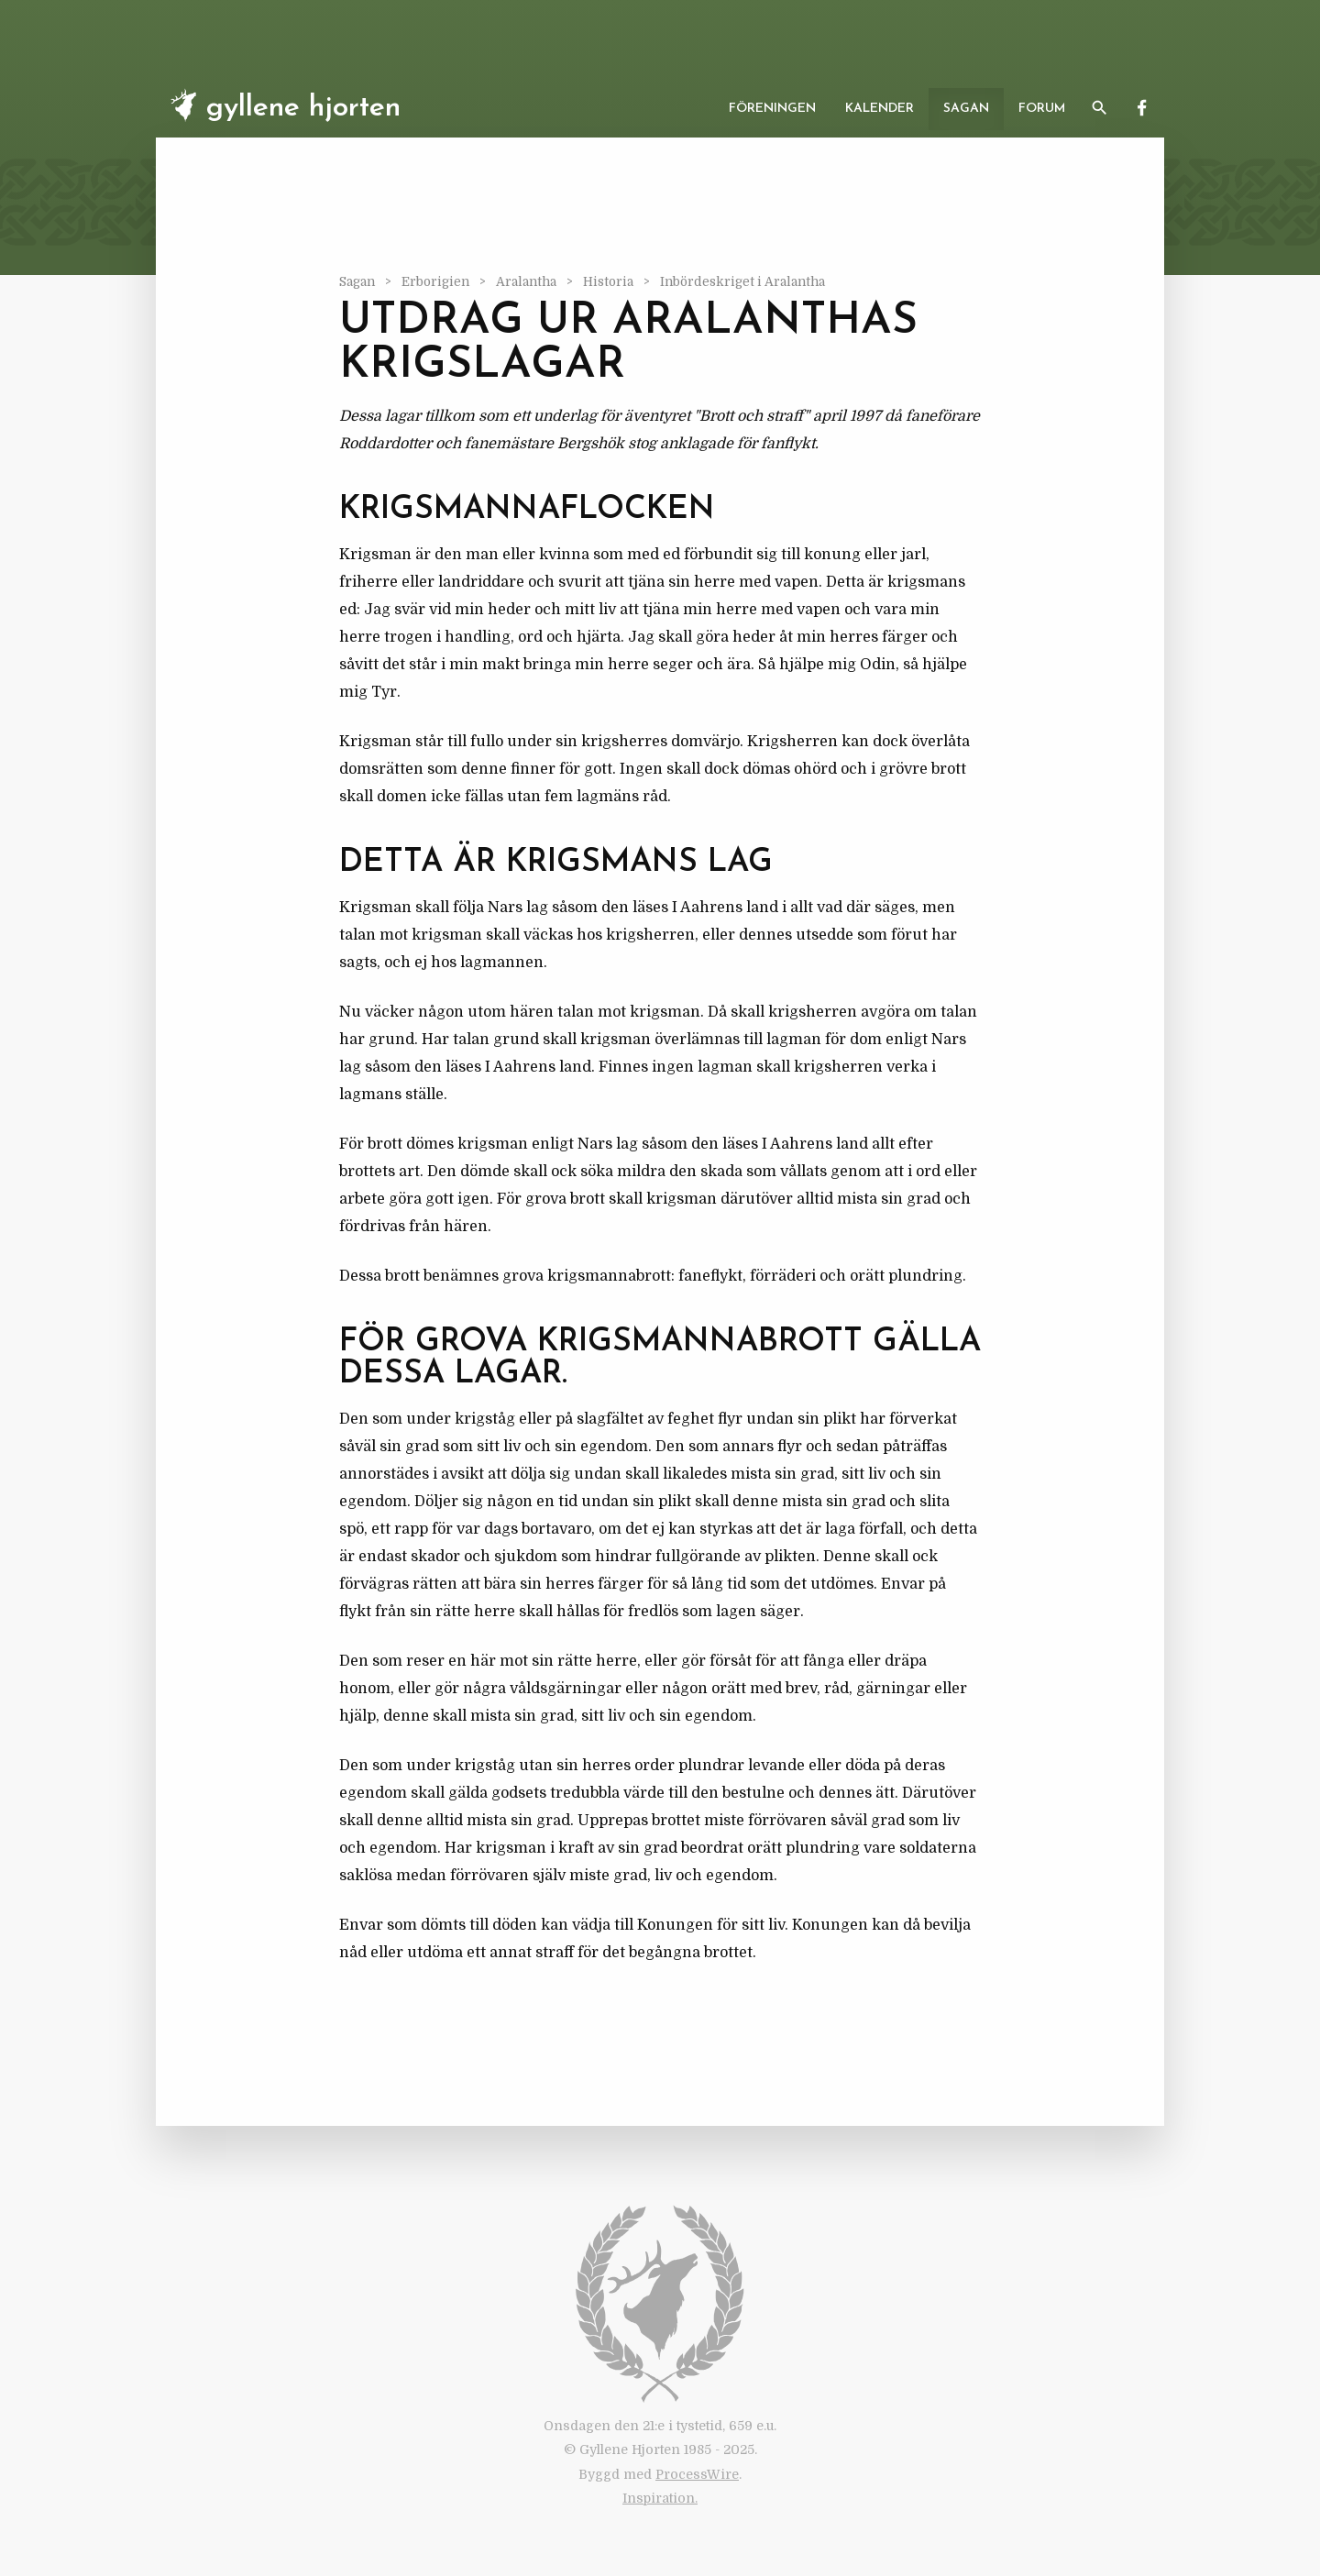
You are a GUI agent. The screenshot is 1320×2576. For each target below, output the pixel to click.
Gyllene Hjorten (282, 105)
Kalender (879, 109)
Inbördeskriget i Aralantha (742, 282)
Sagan (966, 109)
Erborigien (437, 282)
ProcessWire (697, 2474)
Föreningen (772, 109)
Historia (609, 282)
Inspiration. (660, 2498)
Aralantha (527, 282)
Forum (1041, 109)
